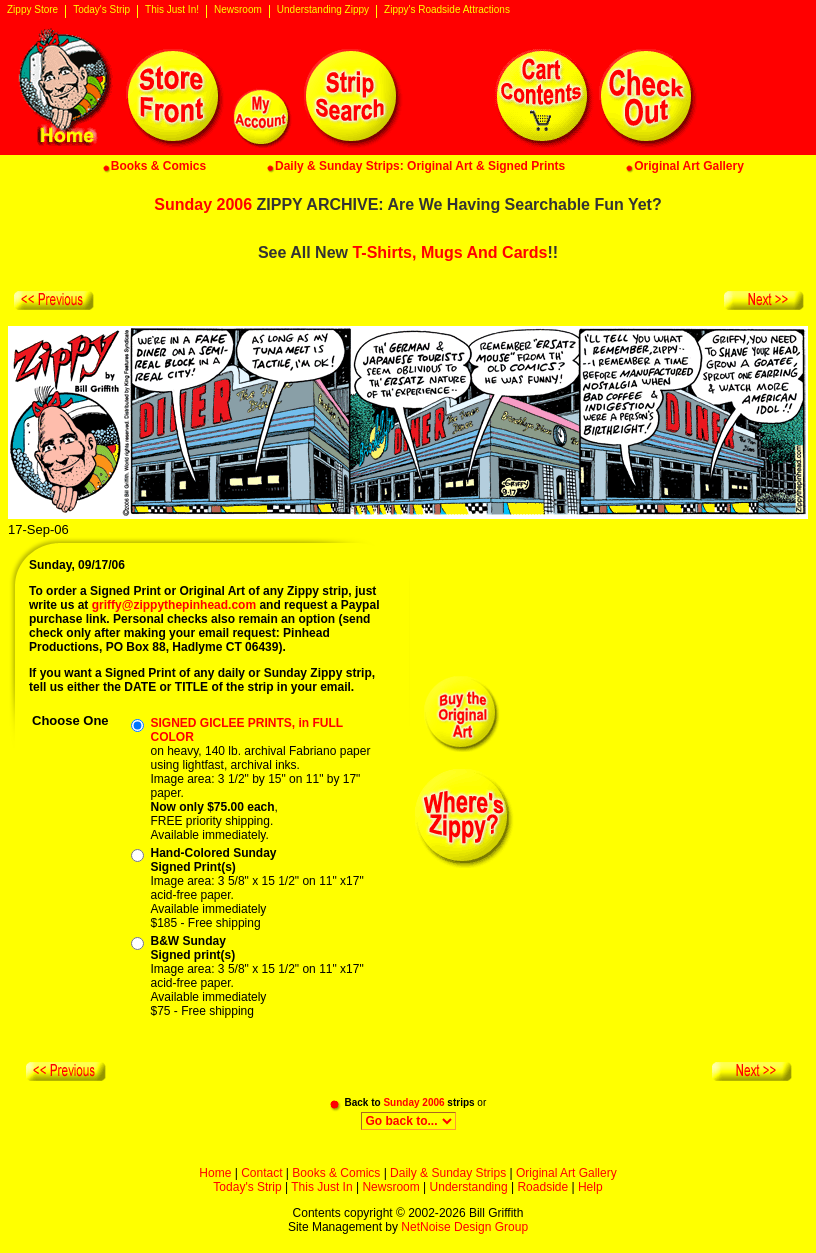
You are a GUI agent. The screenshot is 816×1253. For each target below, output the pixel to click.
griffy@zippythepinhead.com (174, 605)
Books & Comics (336, 1173)
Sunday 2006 (203, 204)
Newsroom (238, 10)
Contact (261, 1173)
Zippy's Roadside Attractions (447, 10)
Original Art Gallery (566, 1173)
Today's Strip (101, 10)
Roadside (542, 1187)
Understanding (469, 1187)
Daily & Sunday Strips (448, 1173)
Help (590, 1187)
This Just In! (172, 10)
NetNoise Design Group (464, 1227)
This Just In (321, 1187)
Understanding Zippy (323, 10)
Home (215, 1173)
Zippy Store (32, 10)
